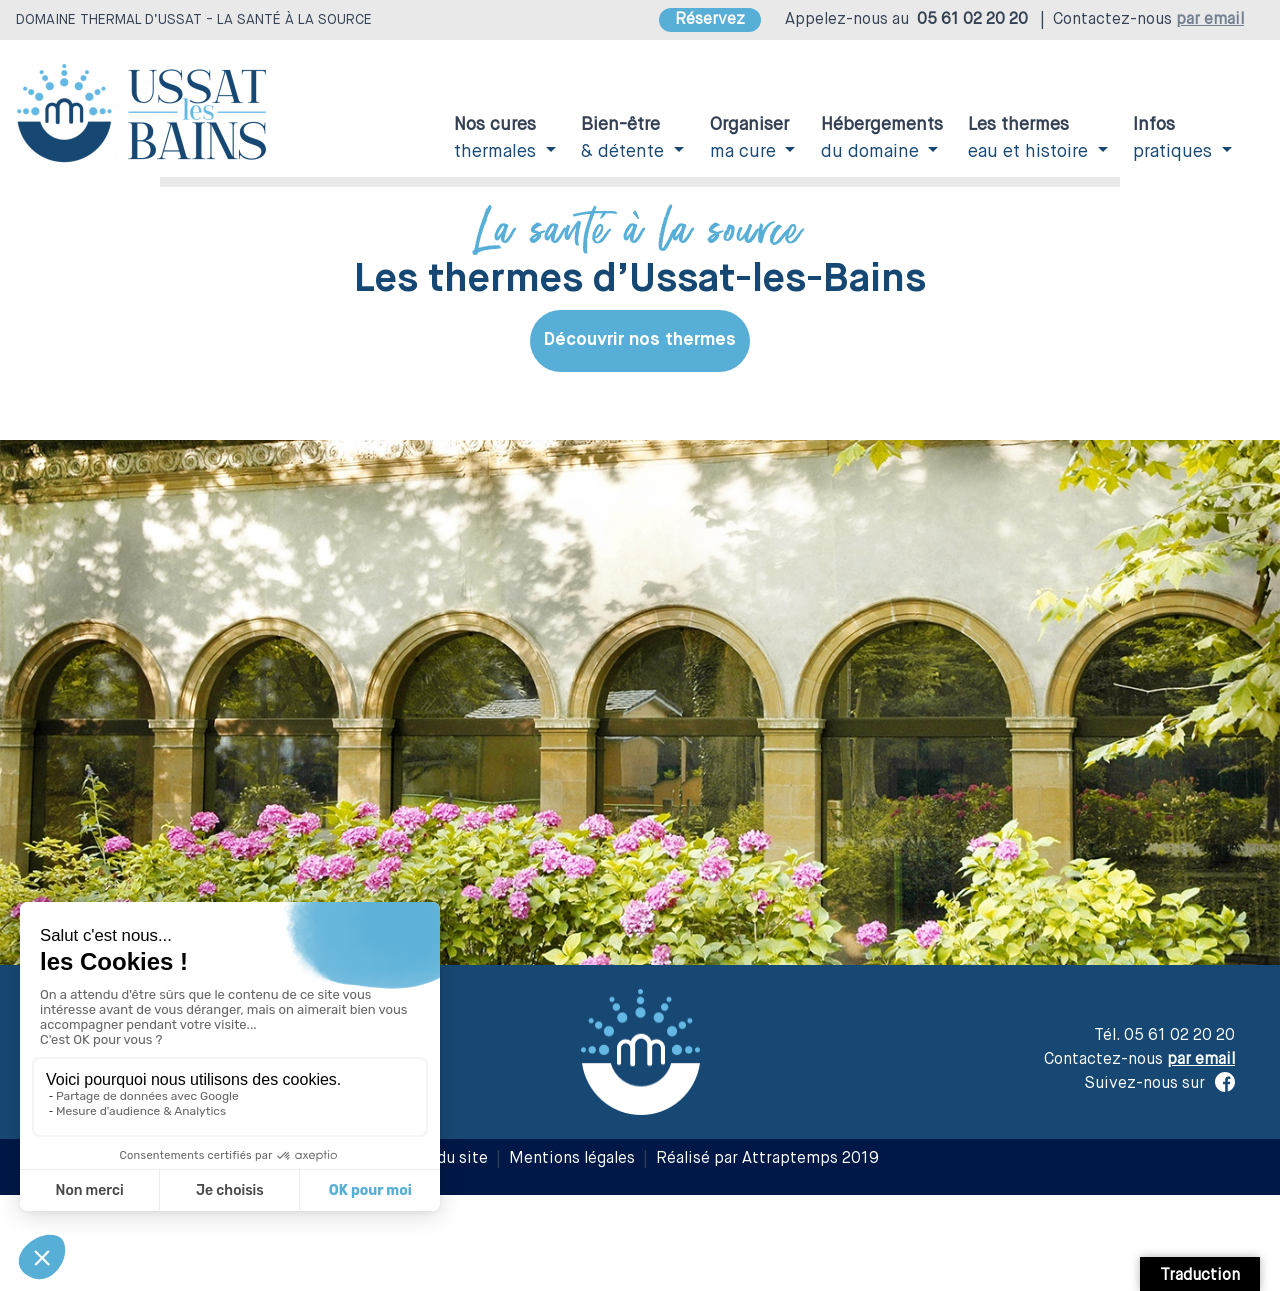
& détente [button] (625, 138)
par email (1210, 20)
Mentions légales (572, 1159)
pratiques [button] (1175, 138)
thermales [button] (497, 138)
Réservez (710, 20)
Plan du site (444, 1159)
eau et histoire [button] (1030, 138)
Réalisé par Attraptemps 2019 (767, 1159)
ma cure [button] (749, 138)
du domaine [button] (882, 138)
